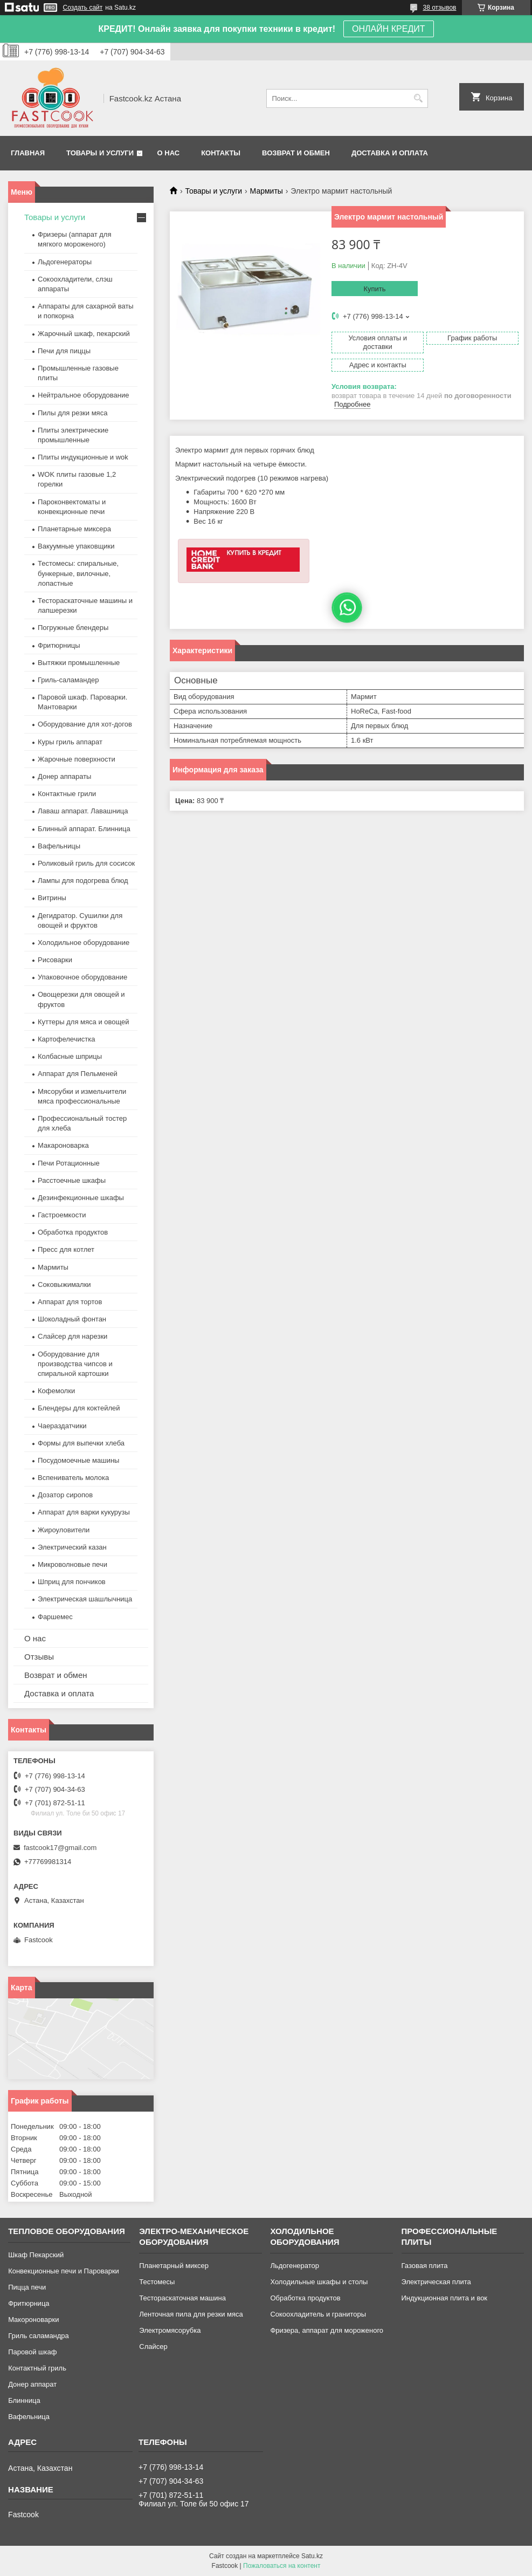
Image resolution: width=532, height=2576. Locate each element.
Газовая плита (425, 2266)
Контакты (220, 153)
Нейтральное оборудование (83, 395)
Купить (374, 289)
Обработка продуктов (73, 1232)
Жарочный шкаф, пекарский (84, 334)
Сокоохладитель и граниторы (318, 2314)
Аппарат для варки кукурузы (84, 1512)
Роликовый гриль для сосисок (86, 863)
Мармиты (266, 191)
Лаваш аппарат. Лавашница (83, 811)
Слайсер (153, 2346)
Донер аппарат (32, 2384)
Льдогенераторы (65, 262)
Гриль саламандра (38, 2336)
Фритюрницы (59, 645)
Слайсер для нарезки (72, 1336)
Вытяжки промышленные (79, 663)
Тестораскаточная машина (182, 2298)
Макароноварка (63, 1145)
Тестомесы (157, 2282)
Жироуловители (63, 1530)
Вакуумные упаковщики (76, 546)
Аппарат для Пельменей (78, 1074)
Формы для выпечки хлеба (81, 1443)
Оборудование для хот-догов (85, 724)
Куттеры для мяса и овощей (83, 1022)
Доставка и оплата (389, 153)
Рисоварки (55, 960)
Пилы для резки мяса (72, 413)
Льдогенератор (294, 2266)
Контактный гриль (37, 2368)
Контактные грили (67, 794)
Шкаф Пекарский (36, 2255)
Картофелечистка (66, 1039)
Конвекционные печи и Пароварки (63, 2271)
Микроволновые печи (72, 1564)
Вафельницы (59, 846)
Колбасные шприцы (70, 1056)
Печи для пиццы (64, 351)
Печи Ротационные (69, 1163)
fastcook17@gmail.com (60, 1848)
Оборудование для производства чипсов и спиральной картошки (75, 1364)
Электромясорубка (170, 2330)
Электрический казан (72, 1547)
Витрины (52, 898)
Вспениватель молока (73, 1478)
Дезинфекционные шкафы (81, 1198)
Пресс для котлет (66, 1249)
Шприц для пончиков (72, 1582)
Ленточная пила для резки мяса (191, 2314)
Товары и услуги (100, 153)
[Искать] (418, 98)
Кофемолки (56, 1391)
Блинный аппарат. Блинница (84, 829)
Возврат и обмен (296, 153)
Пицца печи (27, 2287)
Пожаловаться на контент (281, 2566)
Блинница (24, 2400)
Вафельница (29, 2417)
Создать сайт (83, 7)
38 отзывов (439, 7)
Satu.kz (312, 2556)
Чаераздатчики (62, 1426)
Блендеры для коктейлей (79, 1408)
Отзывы (39, 1656)
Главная (28, 153)
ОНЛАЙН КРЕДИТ (388, 28)
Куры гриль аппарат (70, 742)
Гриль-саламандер (68, 680)
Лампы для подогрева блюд (83, 880)
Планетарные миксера (74, 529)
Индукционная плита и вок (445, 2298)
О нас (168, 153)
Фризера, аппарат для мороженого (326, 2330)
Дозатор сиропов (65, 1495)
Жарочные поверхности (76, 759)
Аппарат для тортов (70, 1302)
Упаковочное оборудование (82, 977)
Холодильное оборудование (83, 942)
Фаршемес (55, 1617)
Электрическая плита (436, 2282)
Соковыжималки (64, 1284)
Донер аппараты (64, 776)
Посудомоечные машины (78, 1460)
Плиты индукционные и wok (83, 457)
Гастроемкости (62, 1215)
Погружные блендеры (73, 628)
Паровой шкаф (32, 2352)
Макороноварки (33, 2319)
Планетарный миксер (174, 2266)
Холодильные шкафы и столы (319, 2282)
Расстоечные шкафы (72, 1180)
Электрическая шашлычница (85, 1599)
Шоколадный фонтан (72, 1319)
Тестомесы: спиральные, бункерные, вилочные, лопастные (78, 573)
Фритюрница (28, 2303)
